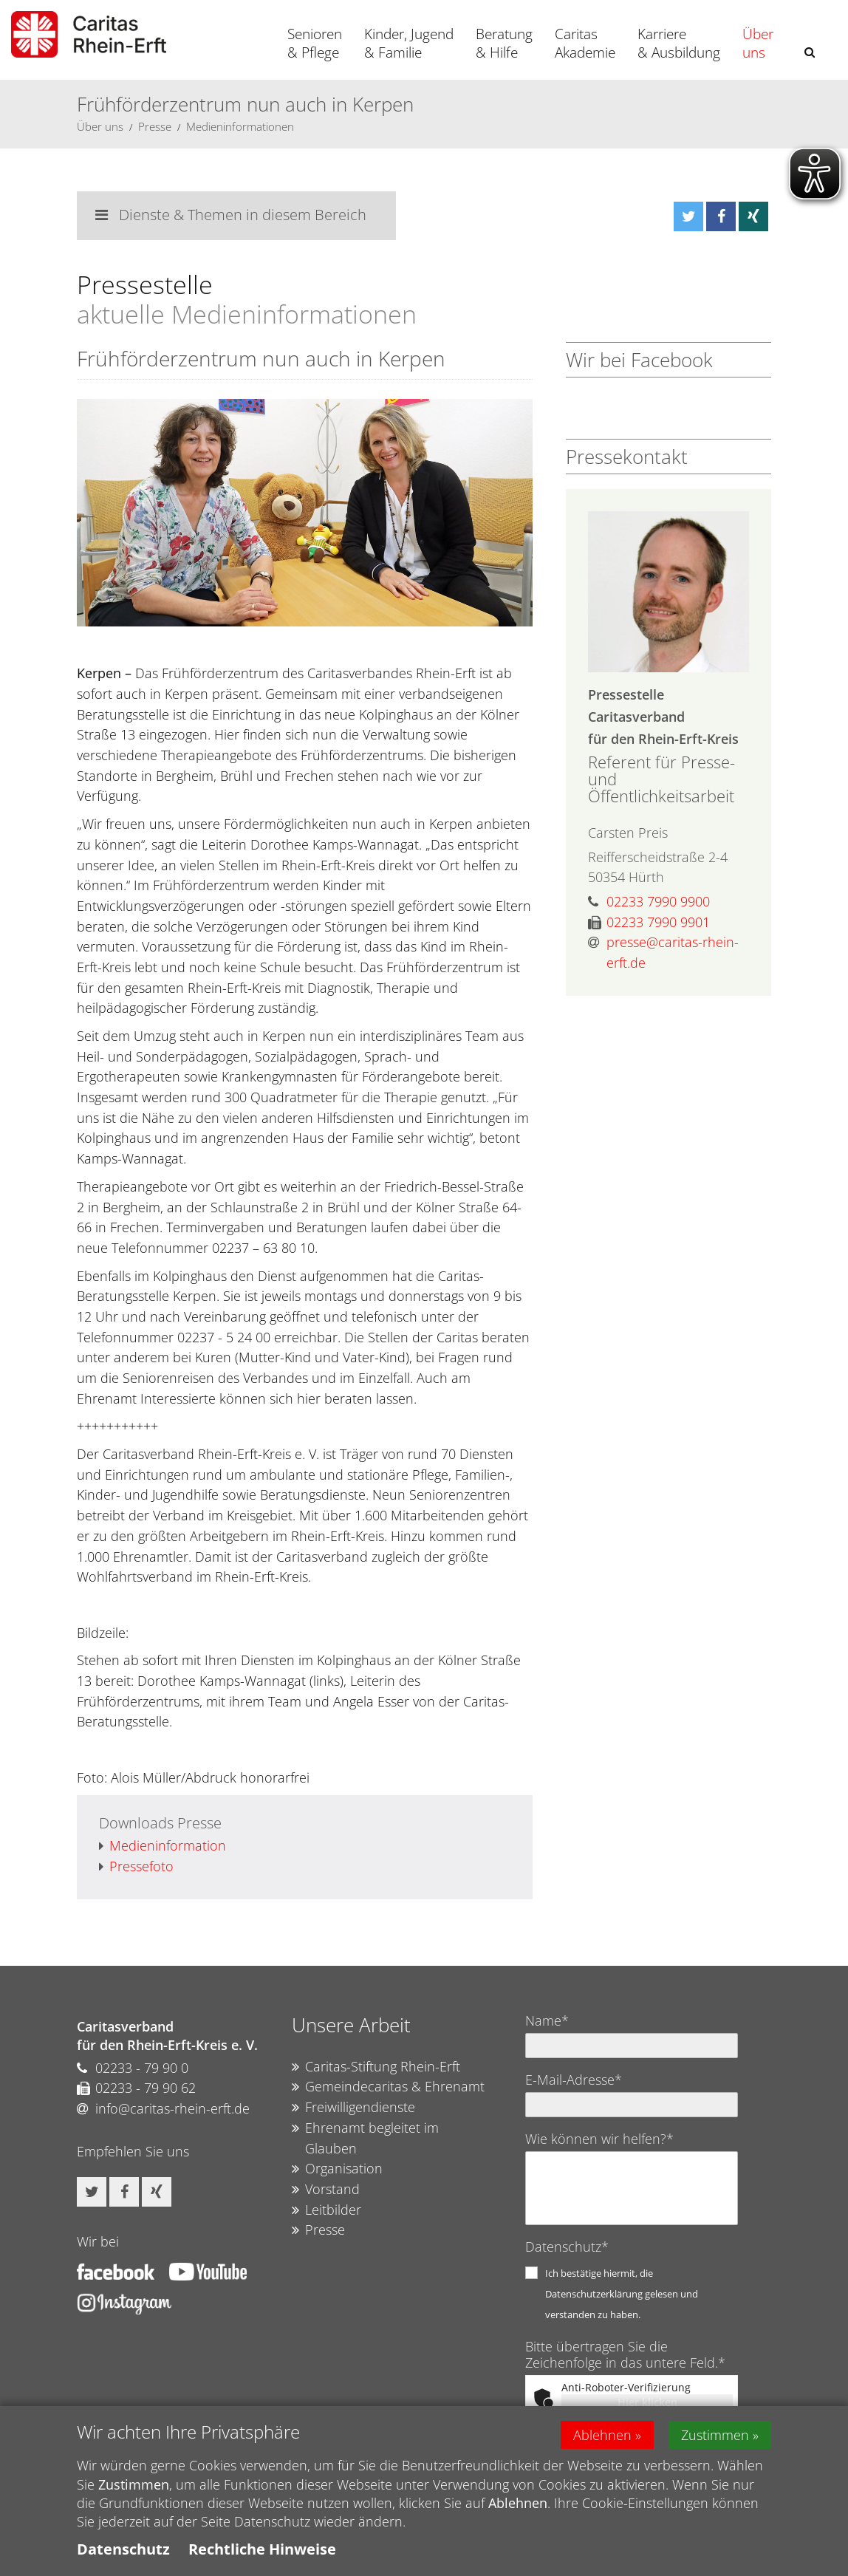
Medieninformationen (240, 126)
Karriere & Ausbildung (678, 43)
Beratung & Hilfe (504, 43)
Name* (547, 2020)
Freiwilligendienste (353, 2107)
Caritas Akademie (585, 43)
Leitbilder (326, 2210)
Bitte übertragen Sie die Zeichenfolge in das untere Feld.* (625, 2354)
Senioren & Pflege (314, 43)
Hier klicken (647, 2402)
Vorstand (326, 2189)
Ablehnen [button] (602, 2435)
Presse (154, 126)
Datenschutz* (567, 2246)
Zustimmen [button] (715, 2435)
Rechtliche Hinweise (262, 2549)
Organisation (337, 2169)
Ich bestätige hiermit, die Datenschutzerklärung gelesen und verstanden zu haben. (621, 2293)
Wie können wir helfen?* (599, 2139)
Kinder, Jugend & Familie (409, 43)
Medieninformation (162, 1846)
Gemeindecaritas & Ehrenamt (388, 2087)
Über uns (757, 43)
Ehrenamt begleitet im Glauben (365, 2138)
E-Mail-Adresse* (573, 2079)
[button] (809, 52)
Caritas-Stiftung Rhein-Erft (376, 2067)
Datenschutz (123, 2549)
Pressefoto (136, 1866)
